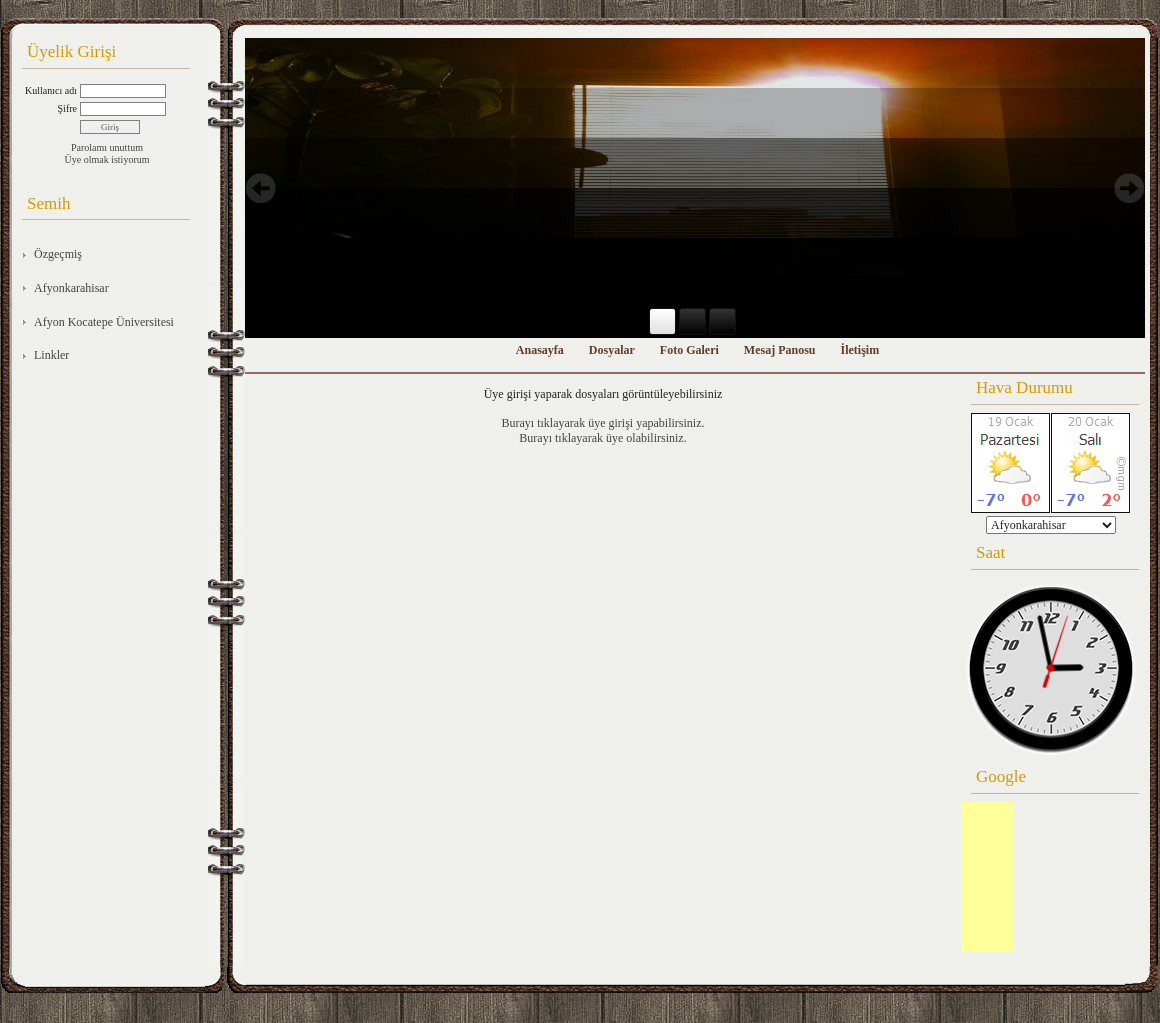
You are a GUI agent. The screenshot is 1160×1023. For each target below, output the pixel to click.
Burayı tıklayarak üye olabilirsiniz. (602, 438)
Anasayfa (540, 350)
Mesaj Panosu (780, 350)
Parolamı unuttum (107, 147)
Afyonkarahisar (71, 288)
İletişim (860, 350)
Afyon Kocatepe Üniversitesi (104, 322)
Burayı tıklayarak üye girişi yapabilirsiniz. (603, 423)
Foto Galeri (689, 350)
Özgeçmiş (58, 254)
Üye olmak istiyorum (107, 159)
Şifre (67, 108)
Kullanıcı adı (51, 90)
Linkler (51, 355)
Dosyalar (612, 350)
